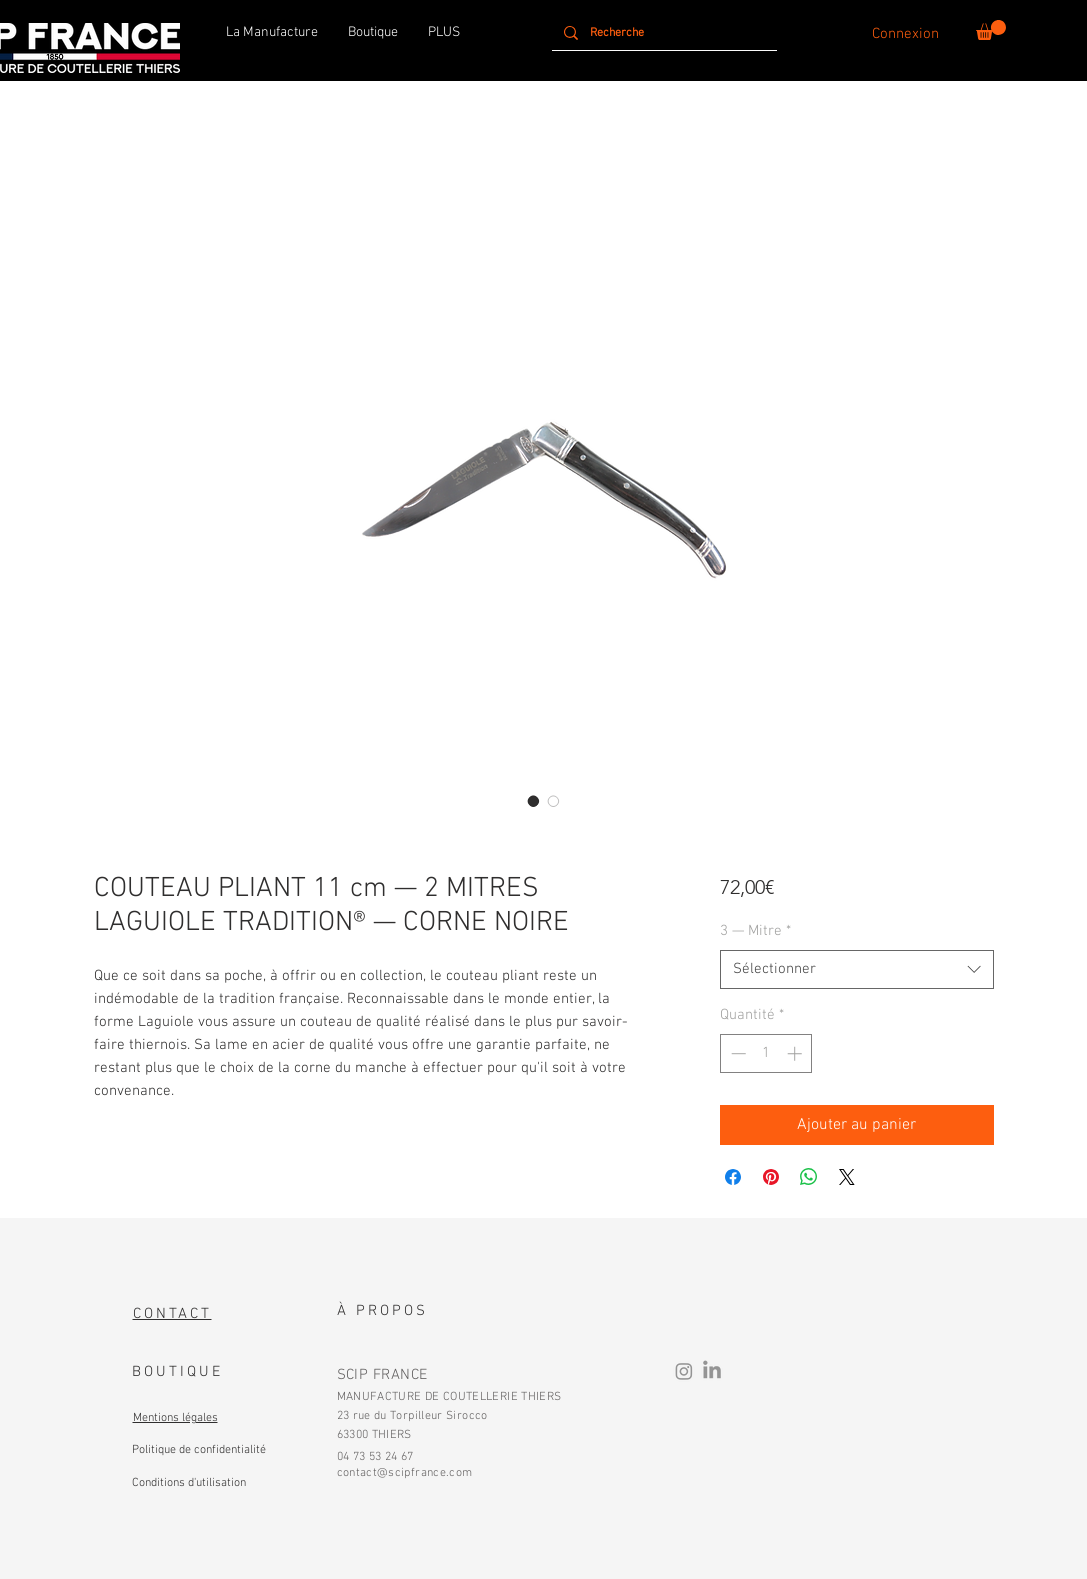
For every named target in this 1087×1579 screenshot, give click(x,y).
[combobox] (856, 969)
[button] (991, 30)
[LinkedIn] (712, 1371)
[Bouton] (198, 1448)
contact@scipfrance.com (405, 1473)
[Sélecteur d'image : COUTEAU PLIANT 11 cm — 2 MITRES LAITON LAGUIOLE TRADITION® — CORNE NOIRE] (554, 801)
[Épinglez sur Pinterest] (771, 1177)
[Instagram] (684, 1371)
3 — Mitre (755, 931)
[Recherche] (662, 33)
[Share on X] (847, 1177)
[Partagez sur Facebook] (733, 1177)
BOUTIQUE (177, 1372)
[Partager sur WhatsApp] (809, 1177)
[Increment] (796, 1053)
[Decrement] (736, 1053)
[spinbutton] (766, 1053)
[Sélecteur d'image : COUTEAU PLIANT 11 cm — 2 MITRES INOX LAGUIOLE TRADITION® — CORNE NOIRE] (534, 801)
